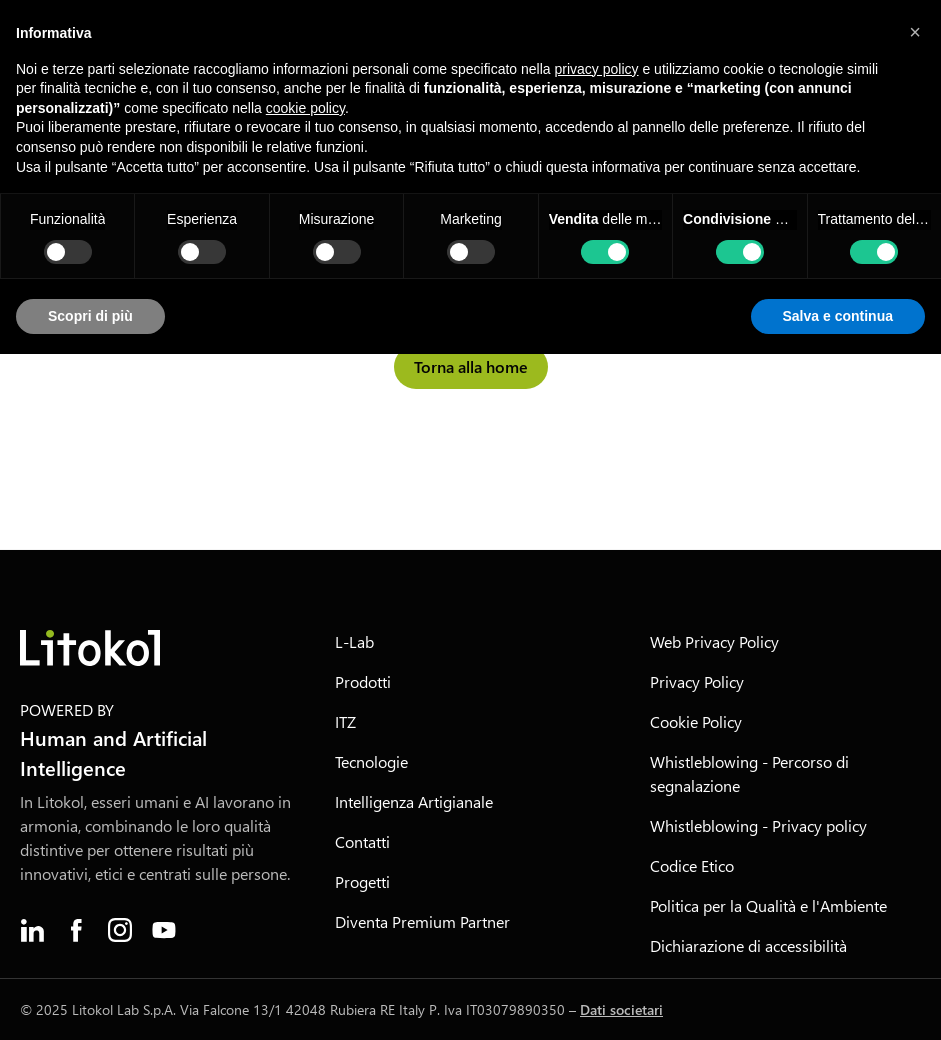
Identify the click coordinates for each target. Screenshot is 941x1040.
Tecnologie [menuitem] (371, 761)
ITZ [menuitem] (345, 721)
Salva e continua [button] (838, 316)
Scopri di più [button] (90, 316)
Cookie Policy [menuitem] (696, 721)
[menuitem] (32, 930)
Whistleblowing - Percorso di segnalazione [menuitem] (749, 773)
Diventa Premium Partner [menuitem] (422, 921)
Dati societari (621, 1009)
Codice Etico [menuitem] (692, 865)
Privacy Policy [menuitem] (697, 681)
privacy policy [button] (597, 69)
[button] (915, 32)
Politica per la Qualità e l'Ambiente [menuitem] (768, 905)
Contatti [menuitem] (362, 841)
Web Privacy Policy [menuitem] (714, 641)
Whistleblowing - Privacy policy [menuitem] (758, 825)
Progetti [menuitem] (362, 881)
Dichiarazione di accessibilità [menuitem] (748, 945)
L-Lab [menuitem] (354, 641)
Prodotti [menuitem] (363, 681)
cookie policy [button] (305, 108)
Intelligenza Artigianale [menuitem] (414, 801)
